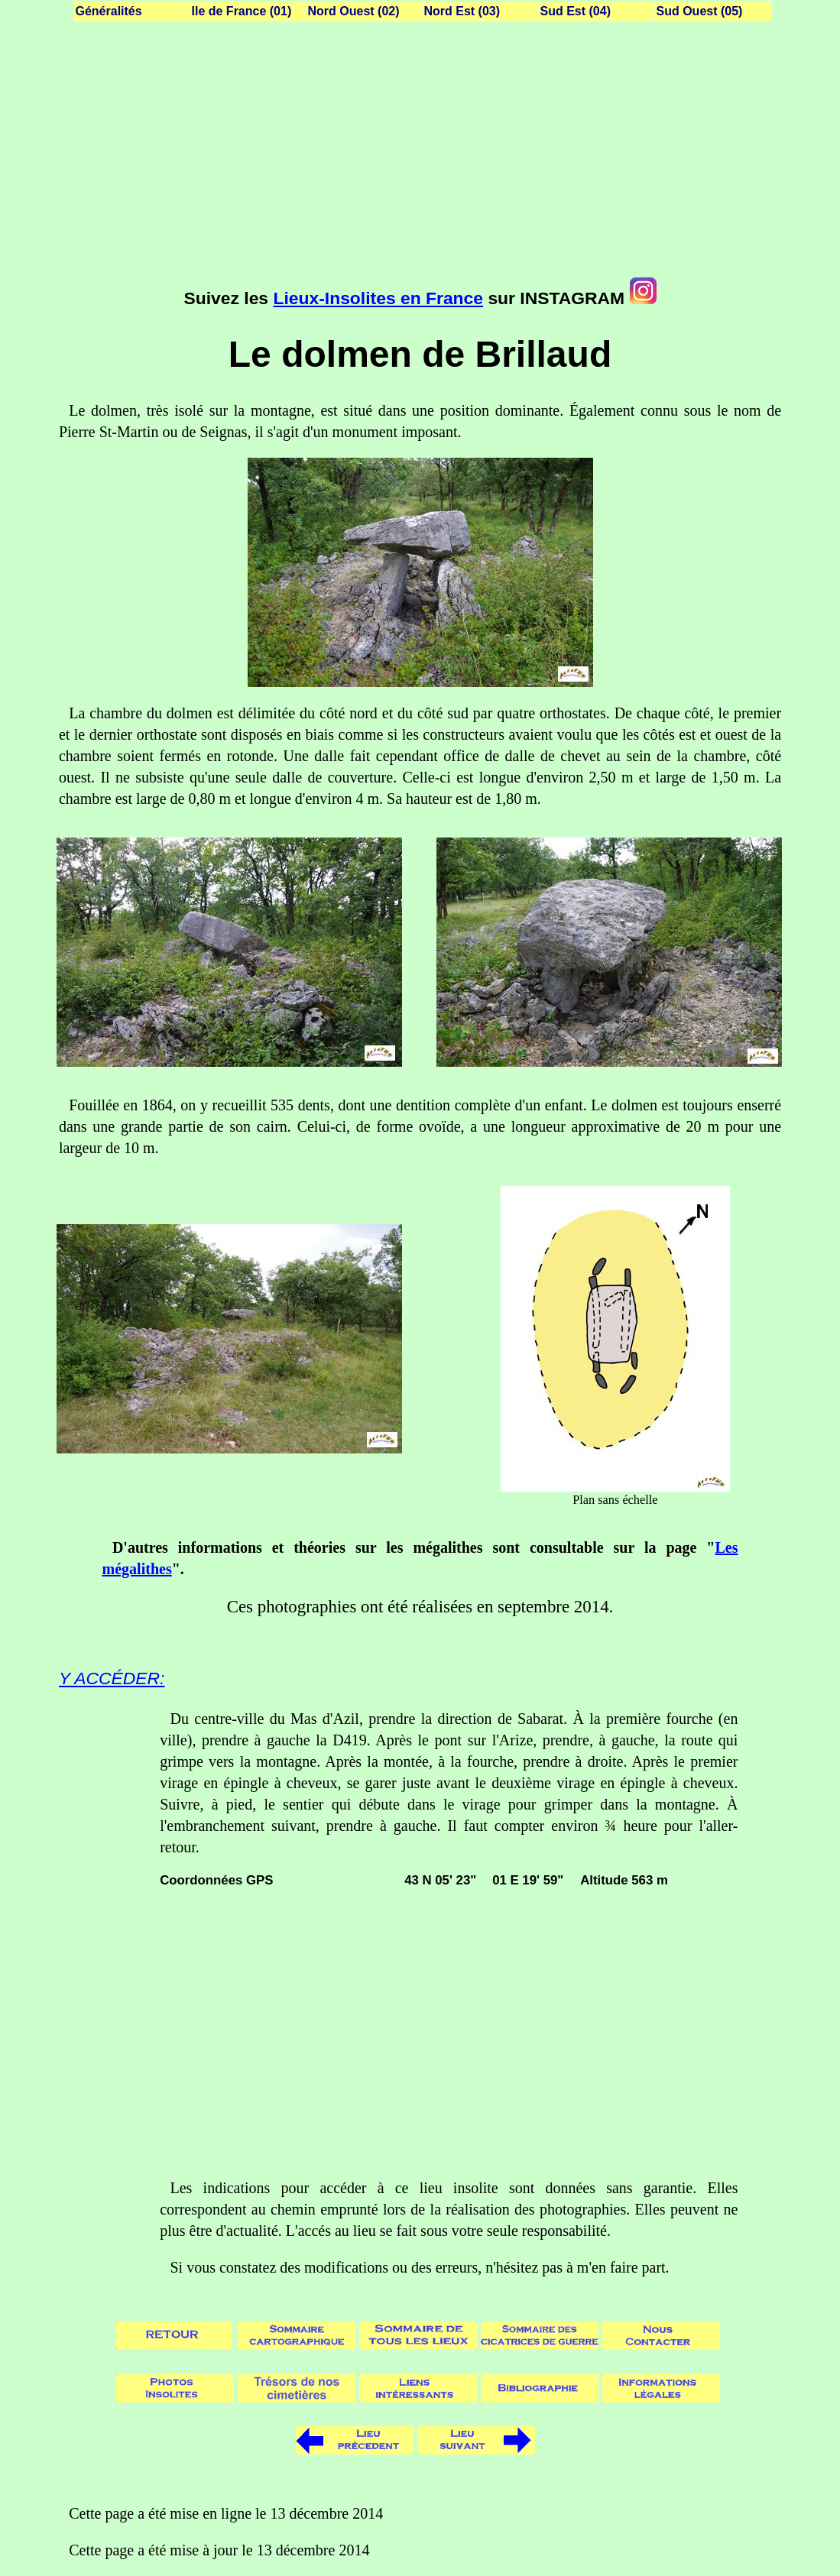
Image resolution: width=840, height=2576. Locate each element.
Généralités (109, 11)
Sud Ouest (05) (700, 11)
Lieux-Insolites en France (378, 298)
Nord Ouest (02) (354, 11)
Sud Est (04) (575, 11)
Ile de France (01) (242, 11)
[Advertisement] (420, 153)
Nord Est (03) (462, 11)
